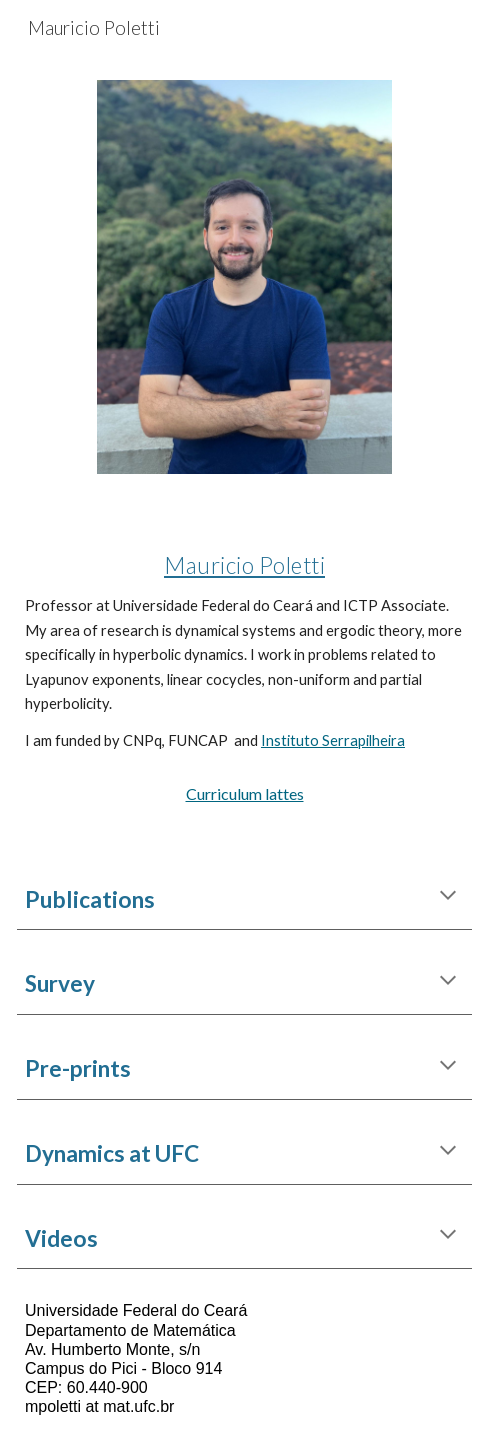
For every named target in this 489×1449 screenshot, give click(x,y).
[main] (244, 644)
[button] (448, 897)
